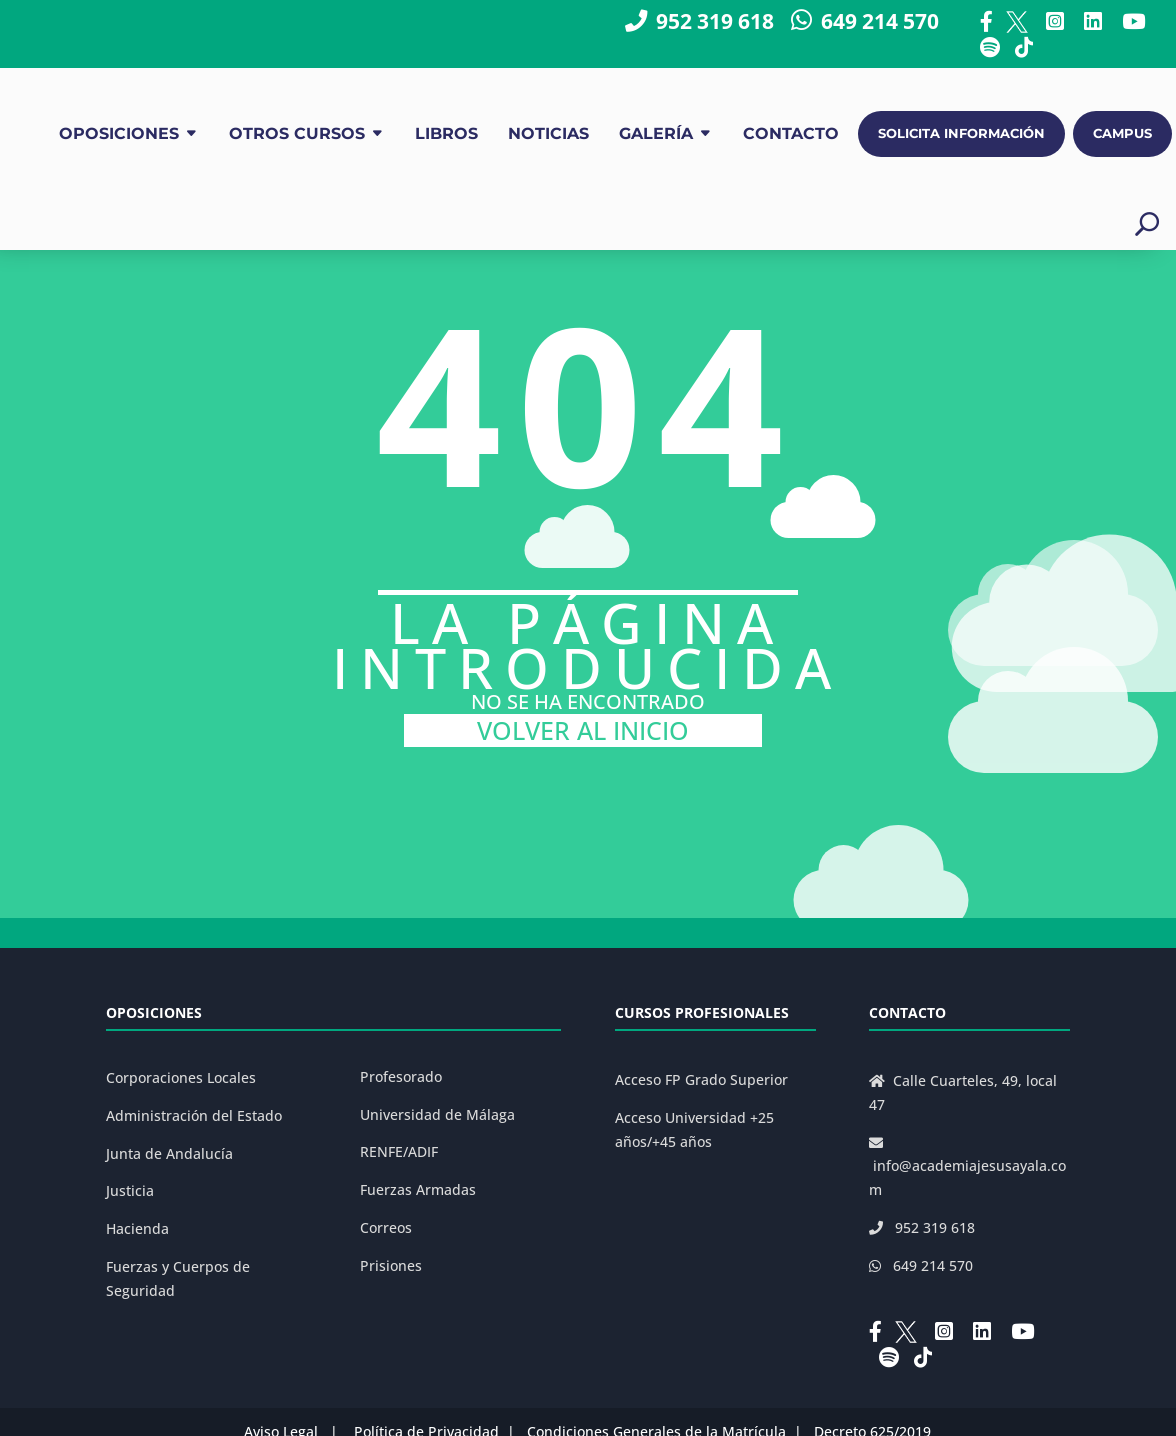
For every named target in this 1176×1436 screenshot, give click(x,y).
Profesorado (401, 1076)
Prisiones (391, 1265)
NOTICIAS (548, 133)
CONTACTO (791, 133)
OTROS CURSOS (297, 133)
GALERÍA (656, 133)
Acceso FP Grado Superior (701, 1079)
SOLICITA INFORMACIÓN (961, 133)
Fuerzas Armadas (418, 1189)
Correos (386, 1227)
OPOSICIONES (119, 133)
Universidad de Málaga (437, 1114)
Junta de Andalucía (169, 1153)
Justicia (130, 1190)
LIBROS (446, 133)
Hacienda (137, 1228)
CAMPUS (1122, 133)
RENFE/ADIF (399, 1151)
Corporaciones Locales (181, 1077)
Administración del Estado (194, 1115)
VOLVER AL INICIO (583, 730)
